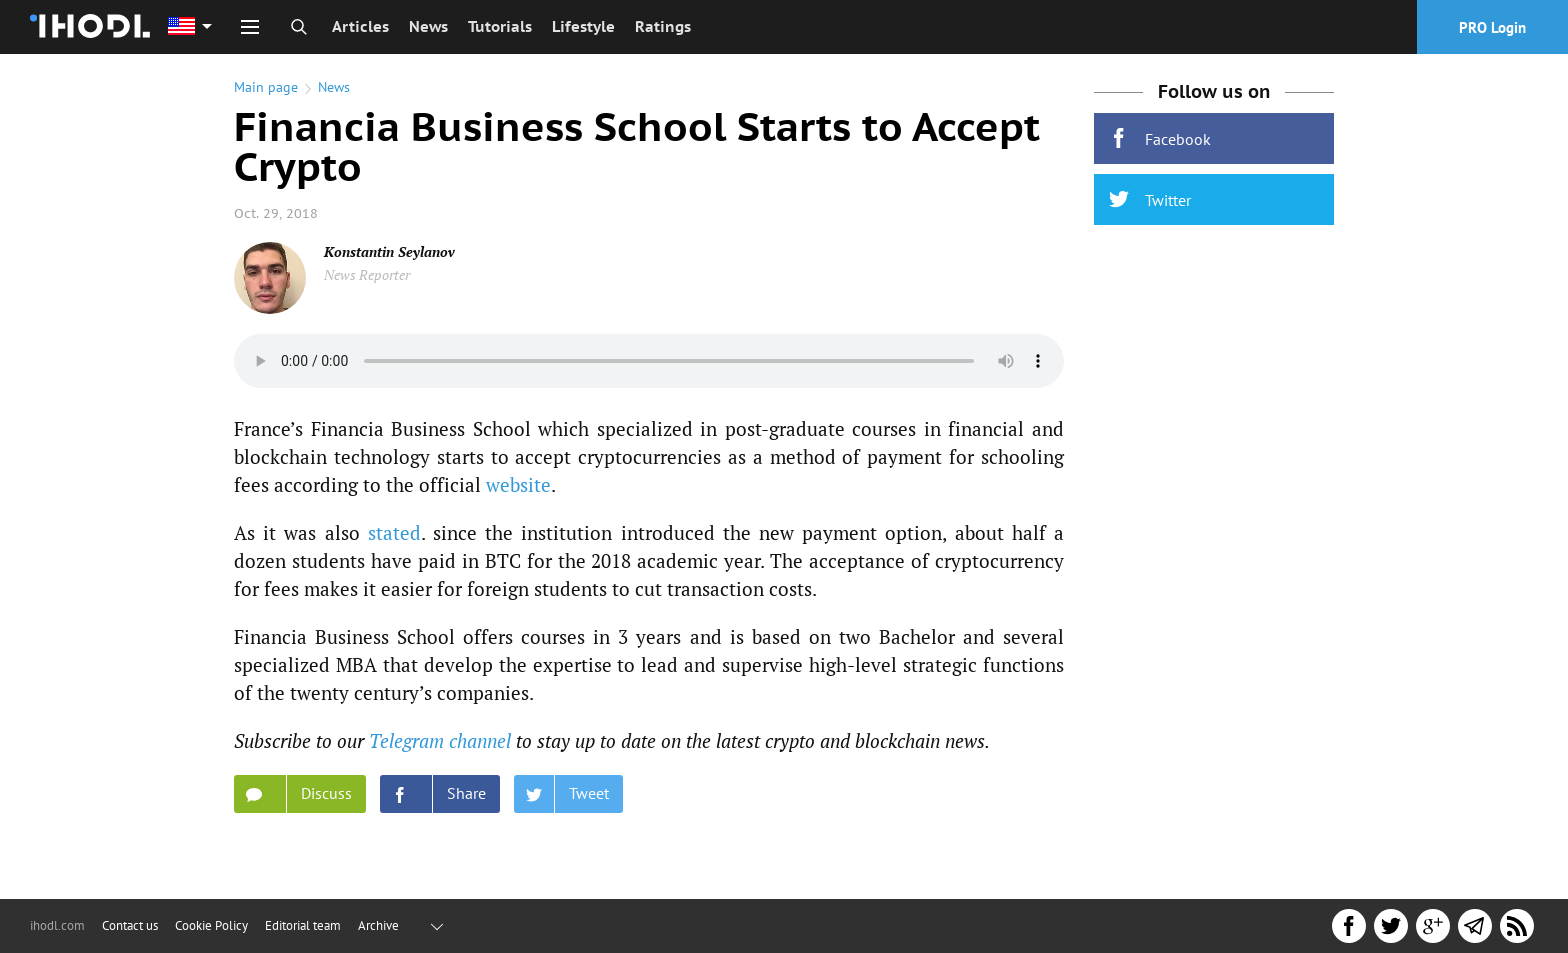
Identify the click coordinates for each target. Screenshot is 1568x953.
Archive (378, 925)
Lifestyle (583, 26)
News (428, 26)
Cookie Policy (211, 925)
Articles (360, 26)
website (518, 484)
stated (394, 532)
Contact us (130, 925)
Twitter (1150, 199)
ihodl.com (57, 925)
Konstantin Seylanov (389, 251)
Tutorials (500, 26)
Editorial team (303, 925)
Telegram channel (440, 740)
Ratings (663, 26)
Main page (266, 87)
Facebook (1160, 138)
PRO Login (1492, 27)
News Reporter (367, 274)
